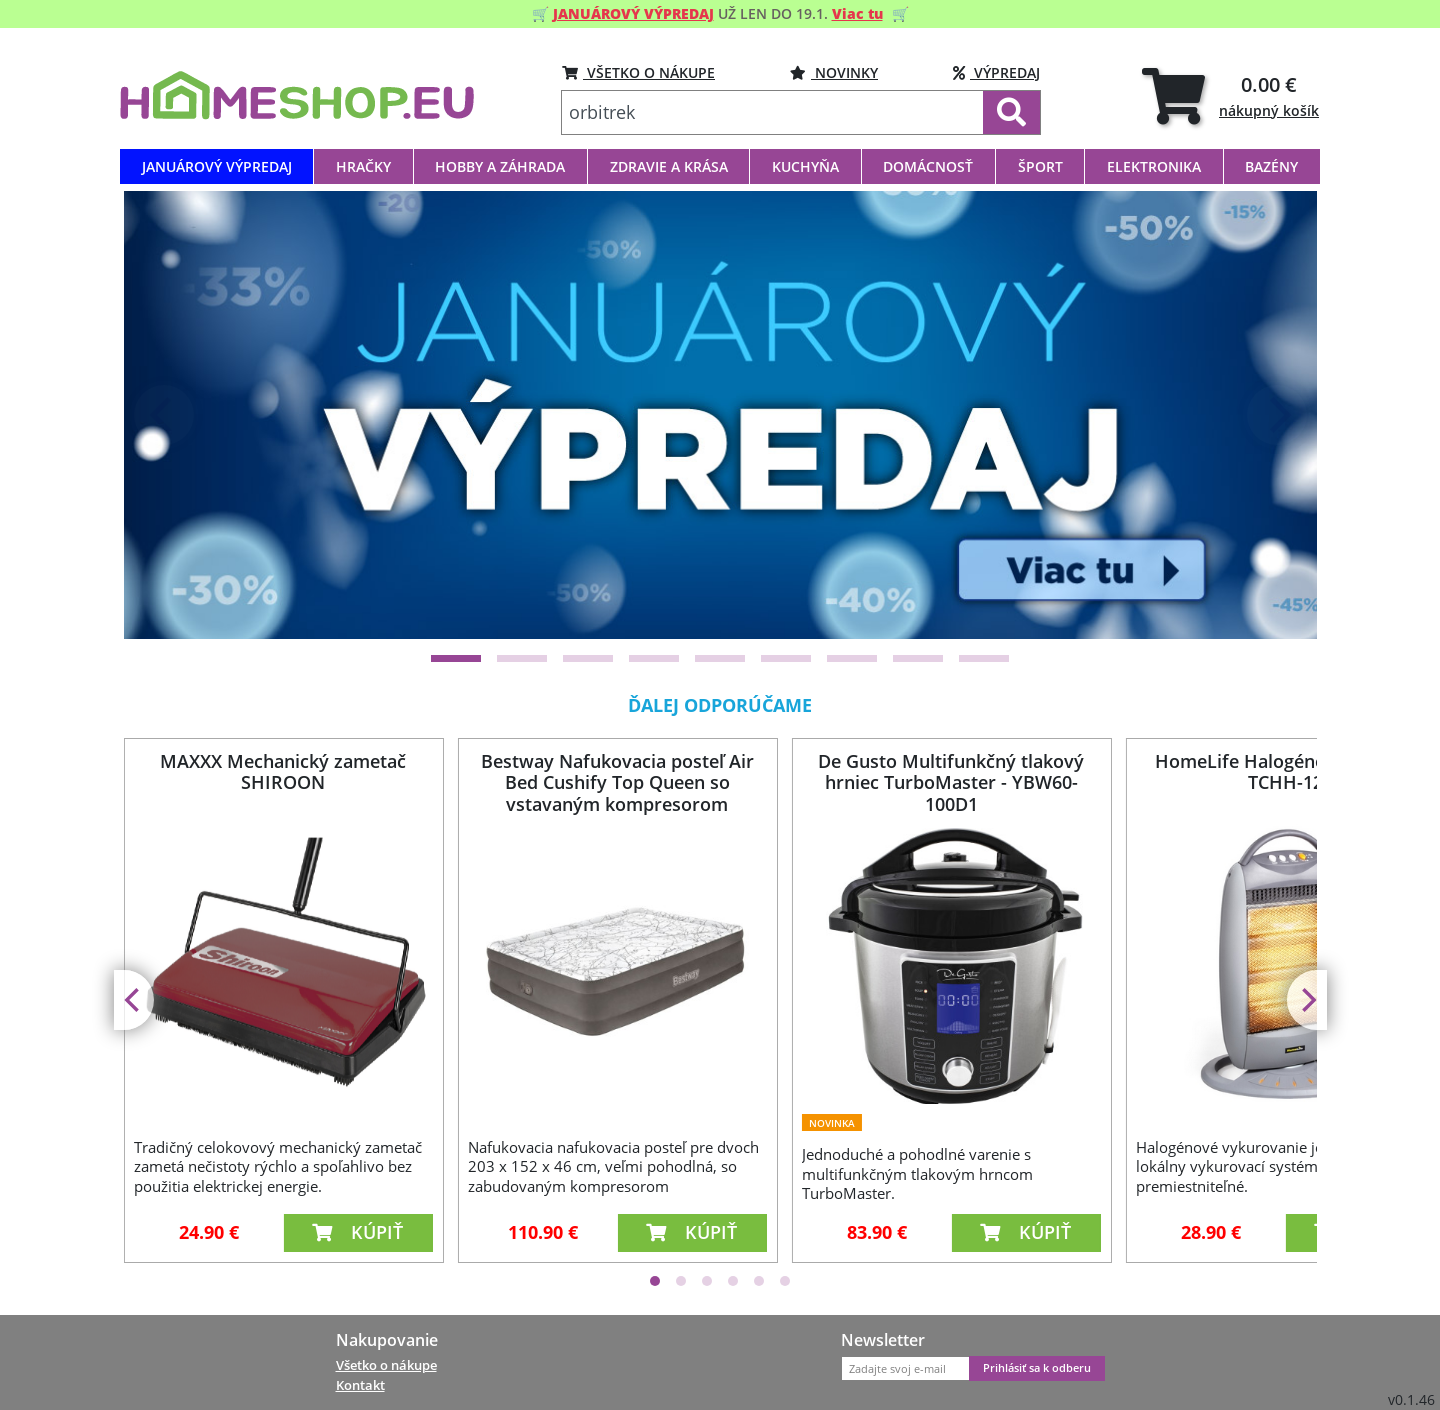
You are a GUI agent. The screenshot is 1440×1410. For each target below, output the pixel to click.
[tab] (1230, 95)
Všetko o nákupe (386, 1365)
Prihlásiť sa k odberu (1037, 1368)
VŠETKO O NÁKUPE (638, 72)
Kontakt (360, 1385)
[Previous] (164, 415)
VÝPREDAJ (996, 72)
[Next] (1277, 415)
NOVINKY (834, 72)
